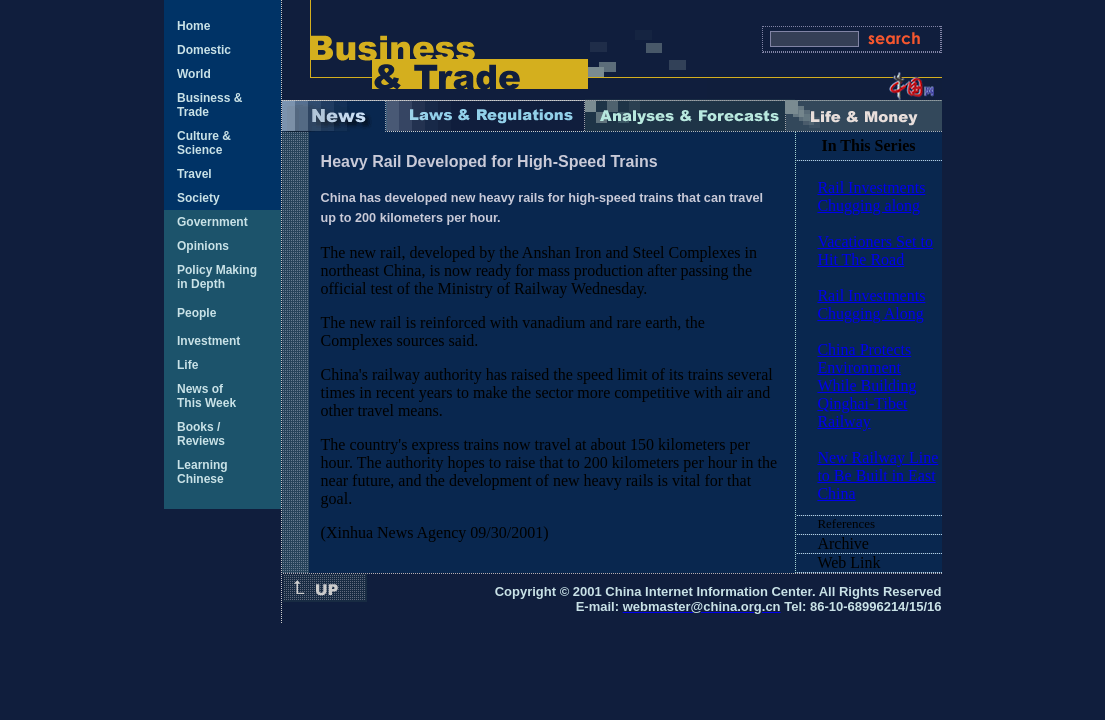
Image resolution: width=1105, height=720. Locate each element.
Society (198, 198)
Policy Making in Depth (217, 277)
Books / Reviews (201, 434)
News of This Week (206, 396)
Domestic (204, 50)
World (194, 74)
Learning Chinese (202, 472)
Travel (194, 174)
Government (212, 222)
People (196, 313)
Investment (208, 341)
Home (193, 26)
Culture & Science (204, 143)
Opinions (203, 246)
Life (187, 365)
